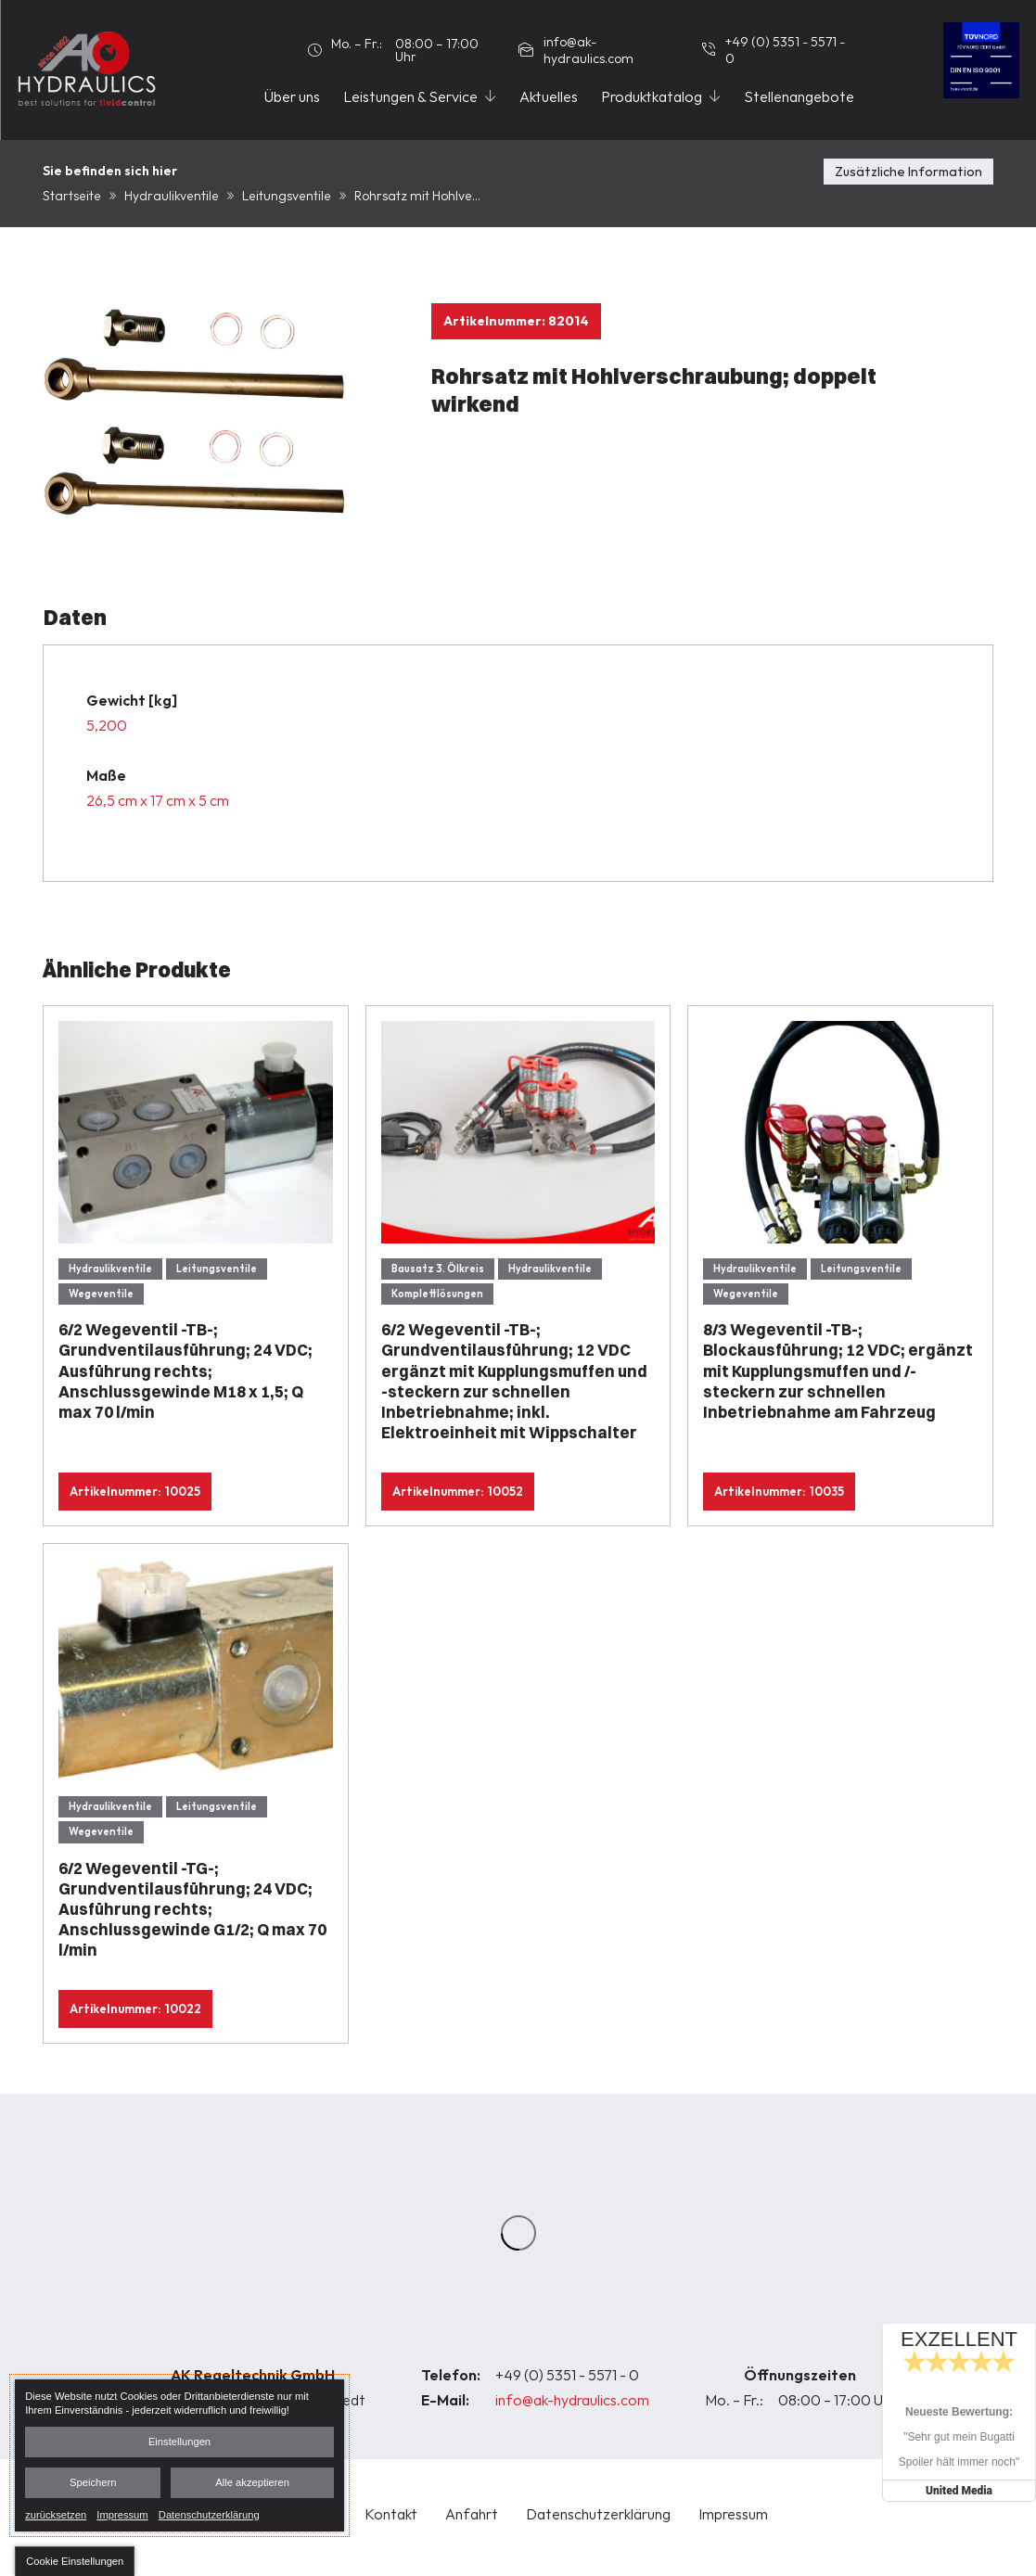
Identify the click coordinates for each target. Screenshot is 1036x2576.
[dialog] (179, 2455)
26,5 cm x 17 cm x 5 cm (157, 800)
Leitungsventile (286, 195)
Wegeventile (101, 1293)
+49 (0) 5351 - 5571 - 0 (567, 2375)
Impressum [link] (121, 2513)
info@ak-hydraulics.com (572, 2400)
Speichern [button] (93, 2482)
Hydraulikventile (171, 195)
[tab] (908, 184)
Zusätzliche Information (908, 171)
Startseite (72, 195)
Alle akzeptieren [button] (252, 2482)
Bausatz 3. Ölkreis (437, 1268)
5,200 (106, 725)
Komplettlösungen (437, 1293)
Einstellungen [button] (179, 2441)
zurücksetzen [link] (55, 2513)
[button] (74, 2561)
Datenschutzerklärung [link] (209, 2513)
